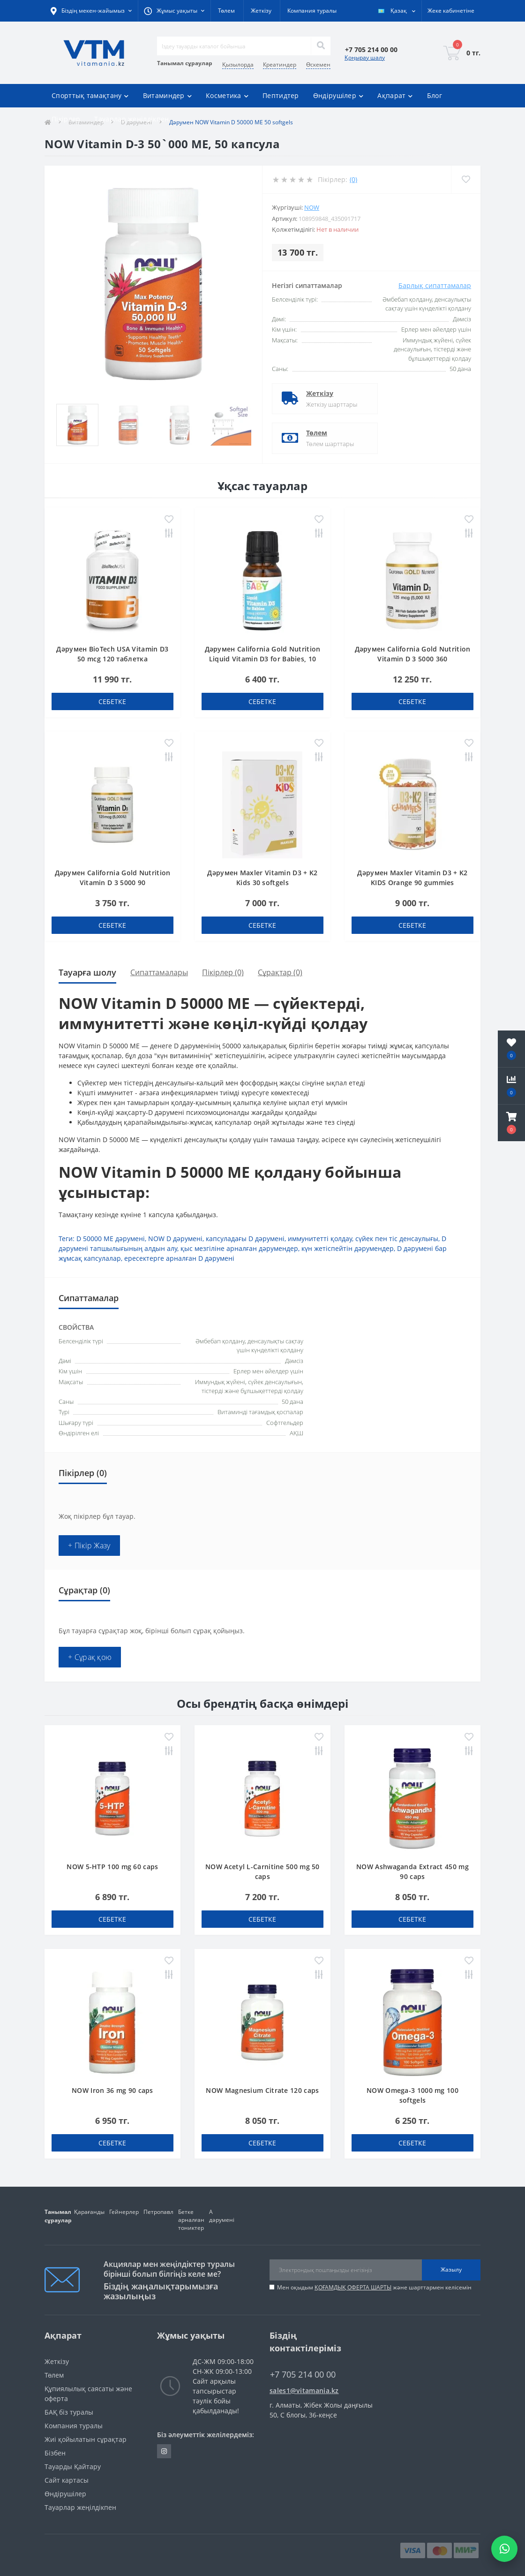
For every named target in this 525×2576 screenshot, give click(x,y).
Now (311, 207)
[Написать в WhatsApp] (504, 2549)
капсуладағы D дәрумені (245, 1238)
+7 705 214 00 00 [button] (303, 2374)
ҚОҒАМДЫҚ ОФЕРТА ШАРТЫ (353, 2287)
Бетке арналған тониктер (191, 2220)
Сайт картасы (67, 2480)
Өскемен (318, 64)
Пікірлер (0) (223, 972)
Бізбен (55, 2452)
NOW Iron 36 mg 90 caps (112, 2090)
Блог (434, 95)
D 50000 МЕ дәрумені (110, 1238)
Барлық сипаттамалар (434, 285)
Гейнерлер (124, 2212)
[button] (511, 1123)
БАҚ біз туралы (69, 2412)
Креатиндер (279, 64)
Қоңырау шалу (365, 57)
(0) (353, 179)
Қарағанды (89, 2212)
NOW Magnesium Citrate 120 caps (262, 2090)
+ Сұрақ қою (90, 1657)
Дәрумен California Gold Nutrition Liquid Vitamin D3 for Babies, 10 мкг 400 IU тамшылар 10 (263, 658)
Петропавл (158, 2212)
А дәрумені (221, 2216)
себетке (112, 701)
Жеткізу (261, 11)
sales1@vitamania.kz (304, 2390)
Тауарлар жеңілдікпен (131, 118)
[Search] (320, 46)
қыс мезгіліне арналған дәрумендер (239, 1248)
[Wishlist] (465, 179)
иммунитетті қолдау (320, 1238)
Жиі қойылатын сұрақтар (86, 2439)
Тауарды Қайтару (73, 2466)
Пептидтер (280, 95)
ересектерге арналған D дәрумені (179, 1258)
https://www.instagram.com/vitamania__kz (164, 2451)
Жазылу (451, 2269)
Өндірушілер (65, 2493)
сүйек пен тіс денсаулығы (396, 1238)
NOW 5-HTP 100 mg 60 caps (112, 1866)
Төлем (226, 11)
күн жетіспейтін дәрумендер (347, 1248)
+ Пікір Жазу (89, 1545)
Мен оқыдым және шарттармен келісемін (374, 2287)
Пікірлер (66, 118)
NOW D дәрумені (175, 1238)
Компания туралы (312, 11)
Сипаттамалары (159, 972)
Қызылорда (238, 64)
